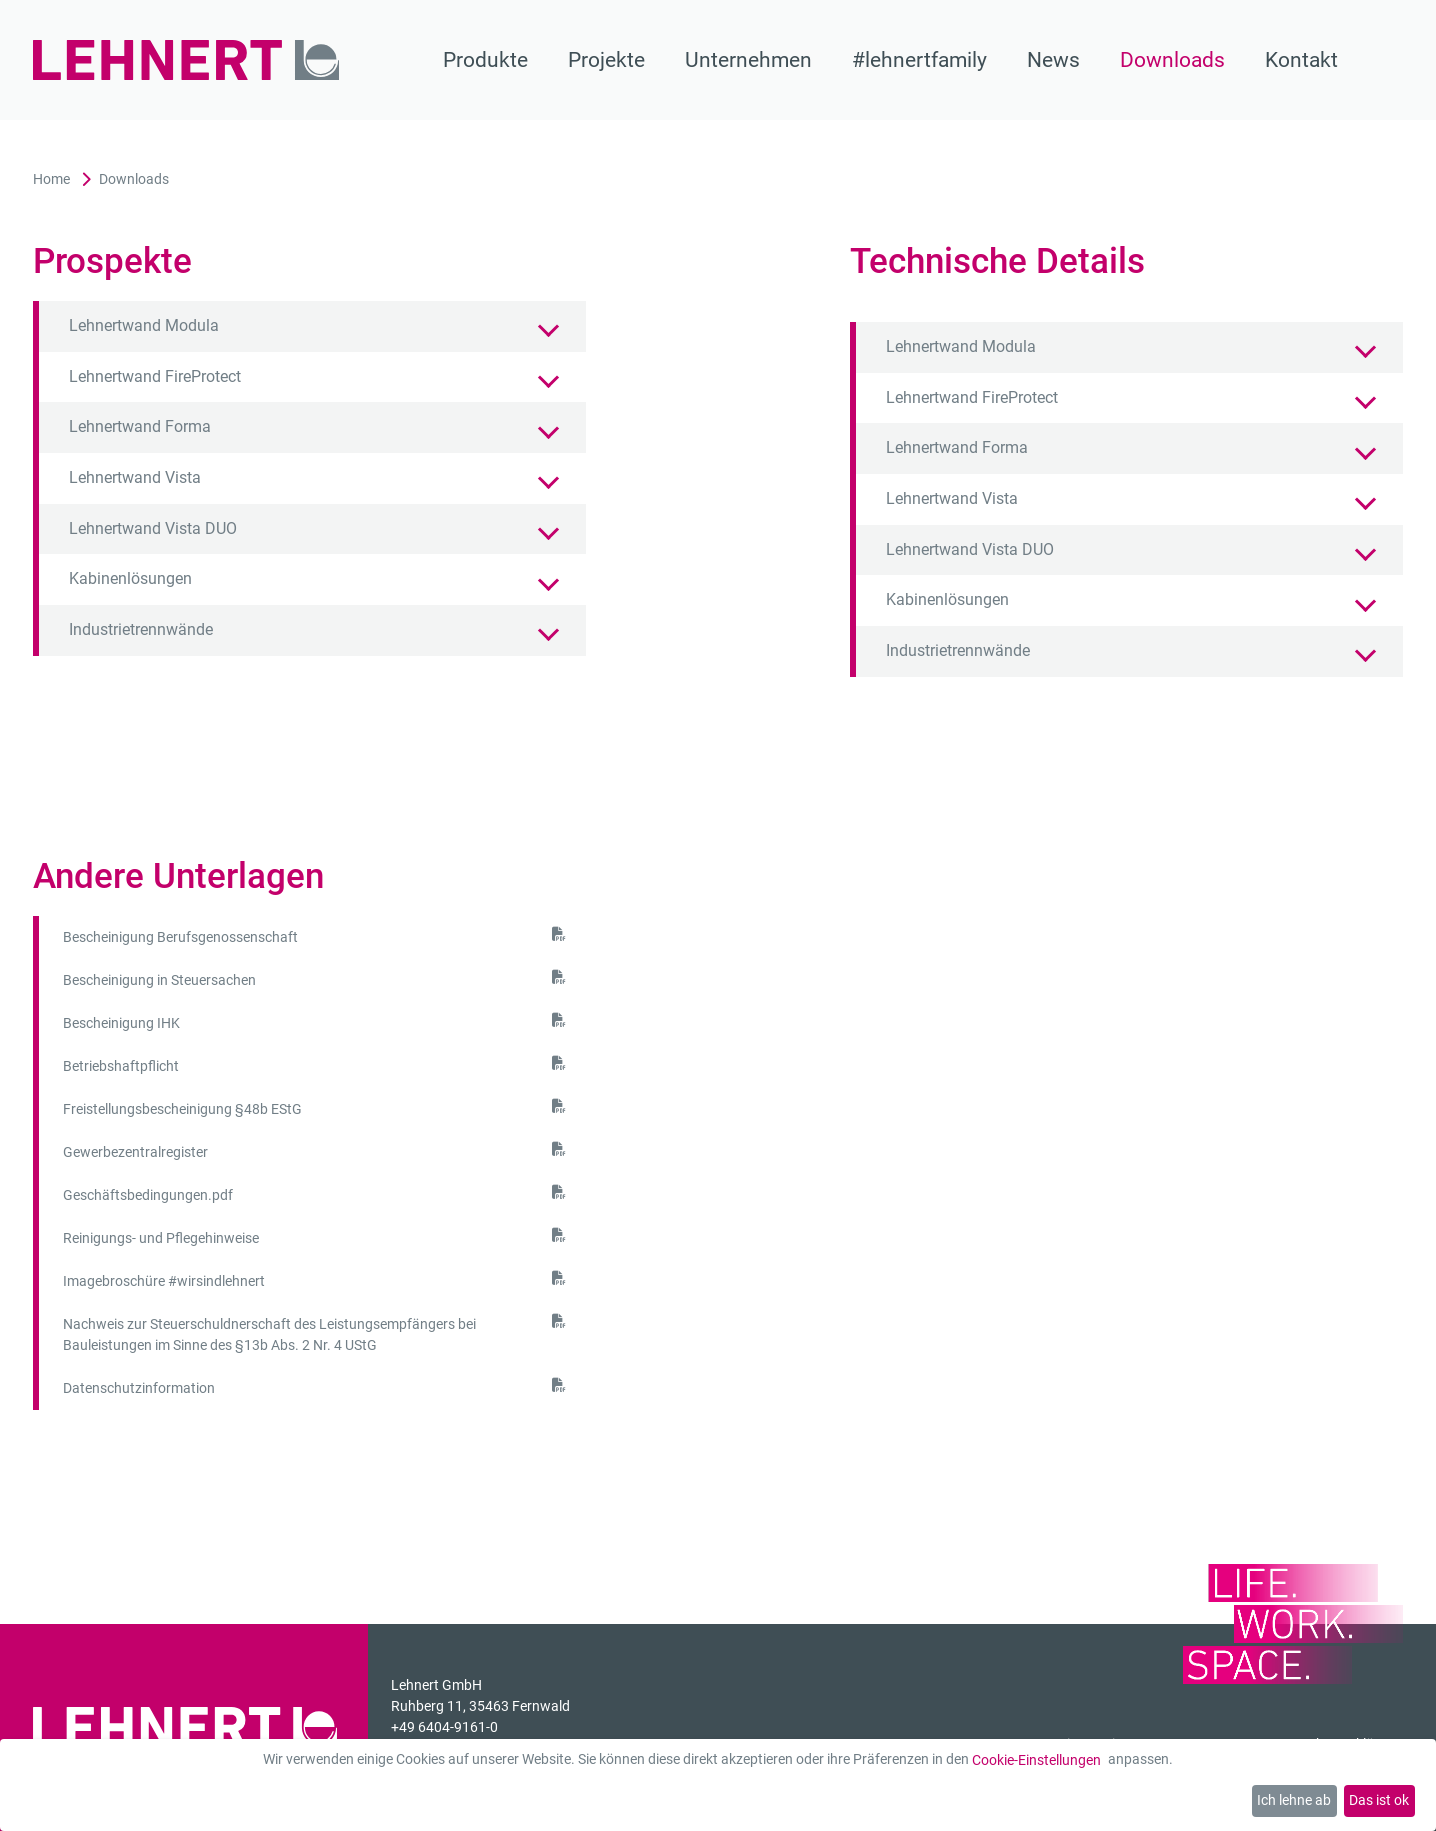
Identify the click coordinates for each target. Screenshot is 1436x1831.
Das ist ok (1379, 1800)
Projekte (606, 60)
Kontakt (1301, 60)
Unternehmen (748, 60)
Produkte (485, 60)
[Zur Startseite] (186, 60)
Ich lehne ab (1294, 1800)
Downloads (1172, 60)
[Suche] (1390, 60)
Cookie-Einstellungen (1036, 1760)
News (1053, 60)
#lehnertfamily (919, 60)
